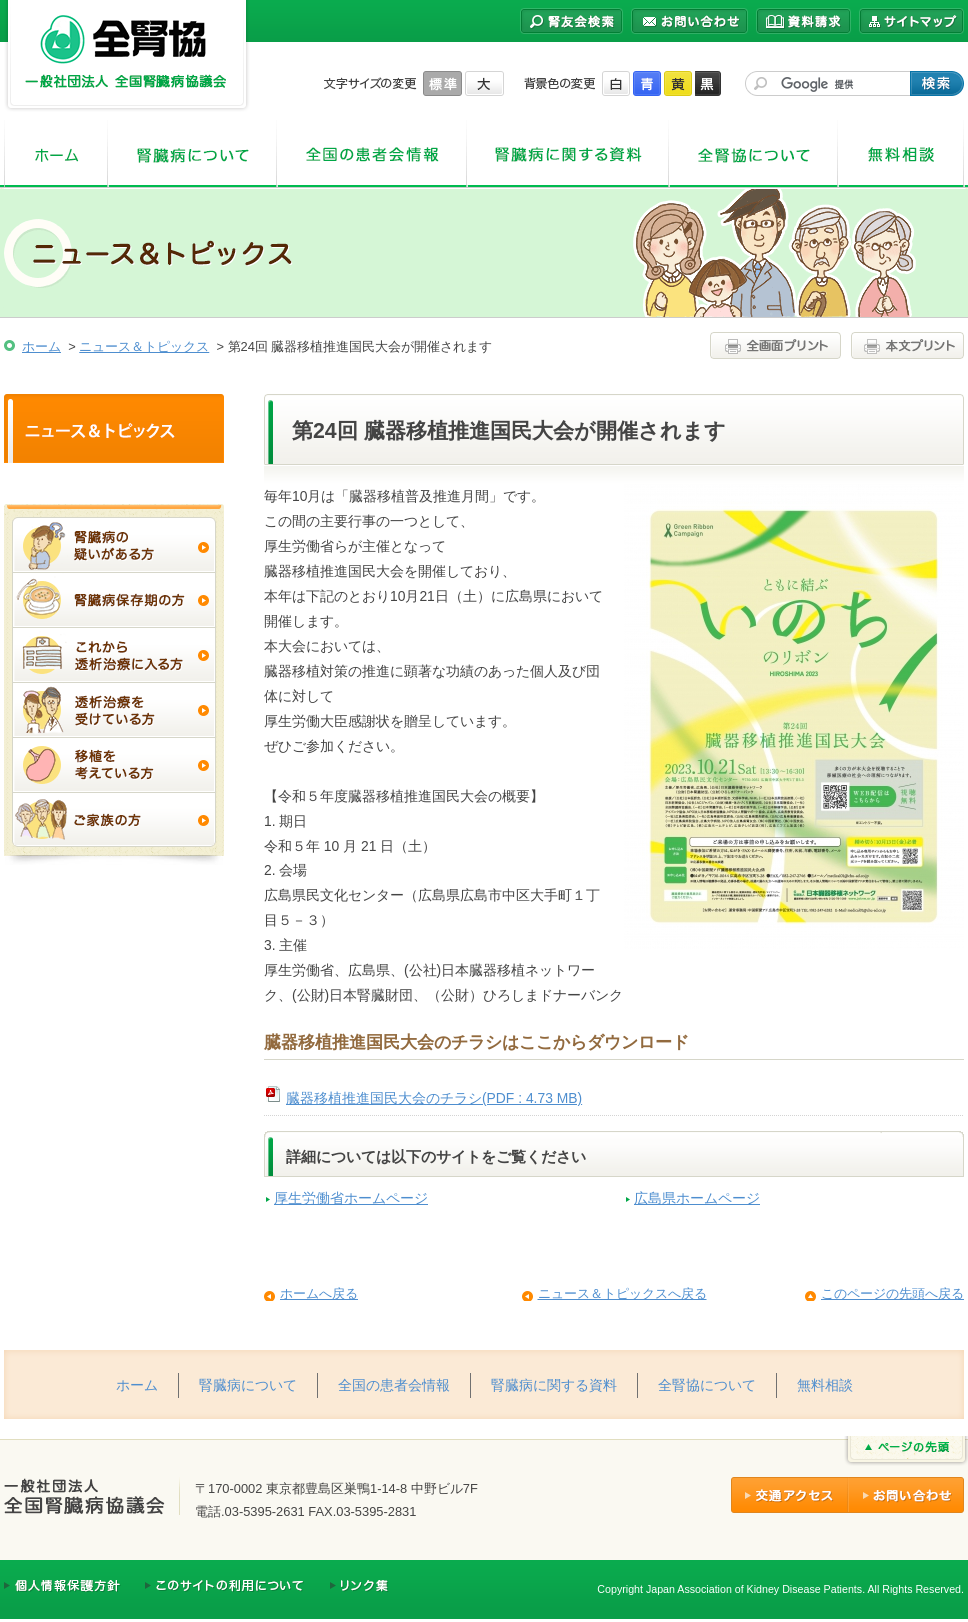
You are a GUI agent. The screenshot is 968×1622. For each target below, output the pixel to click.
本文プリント (905, 345)
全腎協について (753, 154)
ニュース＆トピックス (144, 346)
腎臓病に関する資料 (568, 154)
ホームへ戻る (319, 1293)
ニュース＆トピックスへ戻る (622, 1293)
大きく (484, 83)
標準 (442, 83)
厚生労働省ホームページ (351, 1198)
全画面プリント (778, 345)
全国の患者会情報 (372, 154)
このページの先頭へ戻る (892, 1293)
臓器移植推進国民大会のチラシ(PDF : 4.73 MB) (434, 1098)
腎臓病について (192, 154)
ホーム (56, 154)
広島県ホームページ (697, 1198)
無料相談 (901, 154)
